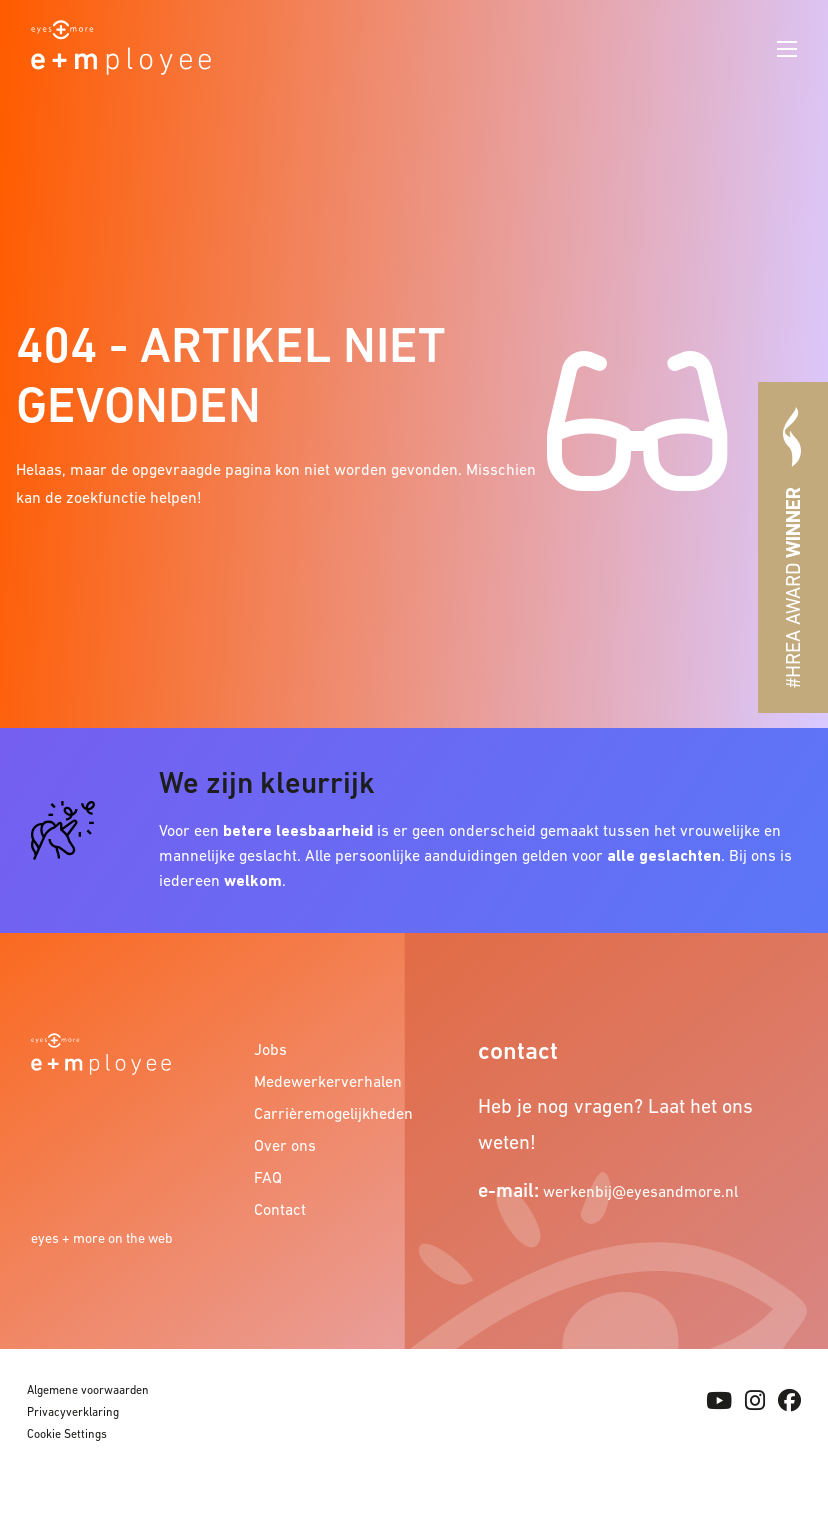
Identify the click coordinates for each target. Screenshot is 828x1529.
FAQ (268, 1177)
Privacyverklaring (73, 1412)
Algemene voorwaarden (88, 1390)
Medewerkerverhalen (318, 1081)
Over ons (285, 1145)
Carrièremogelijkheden (318, 1113)
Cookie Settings (67, 1434)
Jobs (270, 1049)
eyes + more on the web (102, 1238)
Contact (280, 1209)
